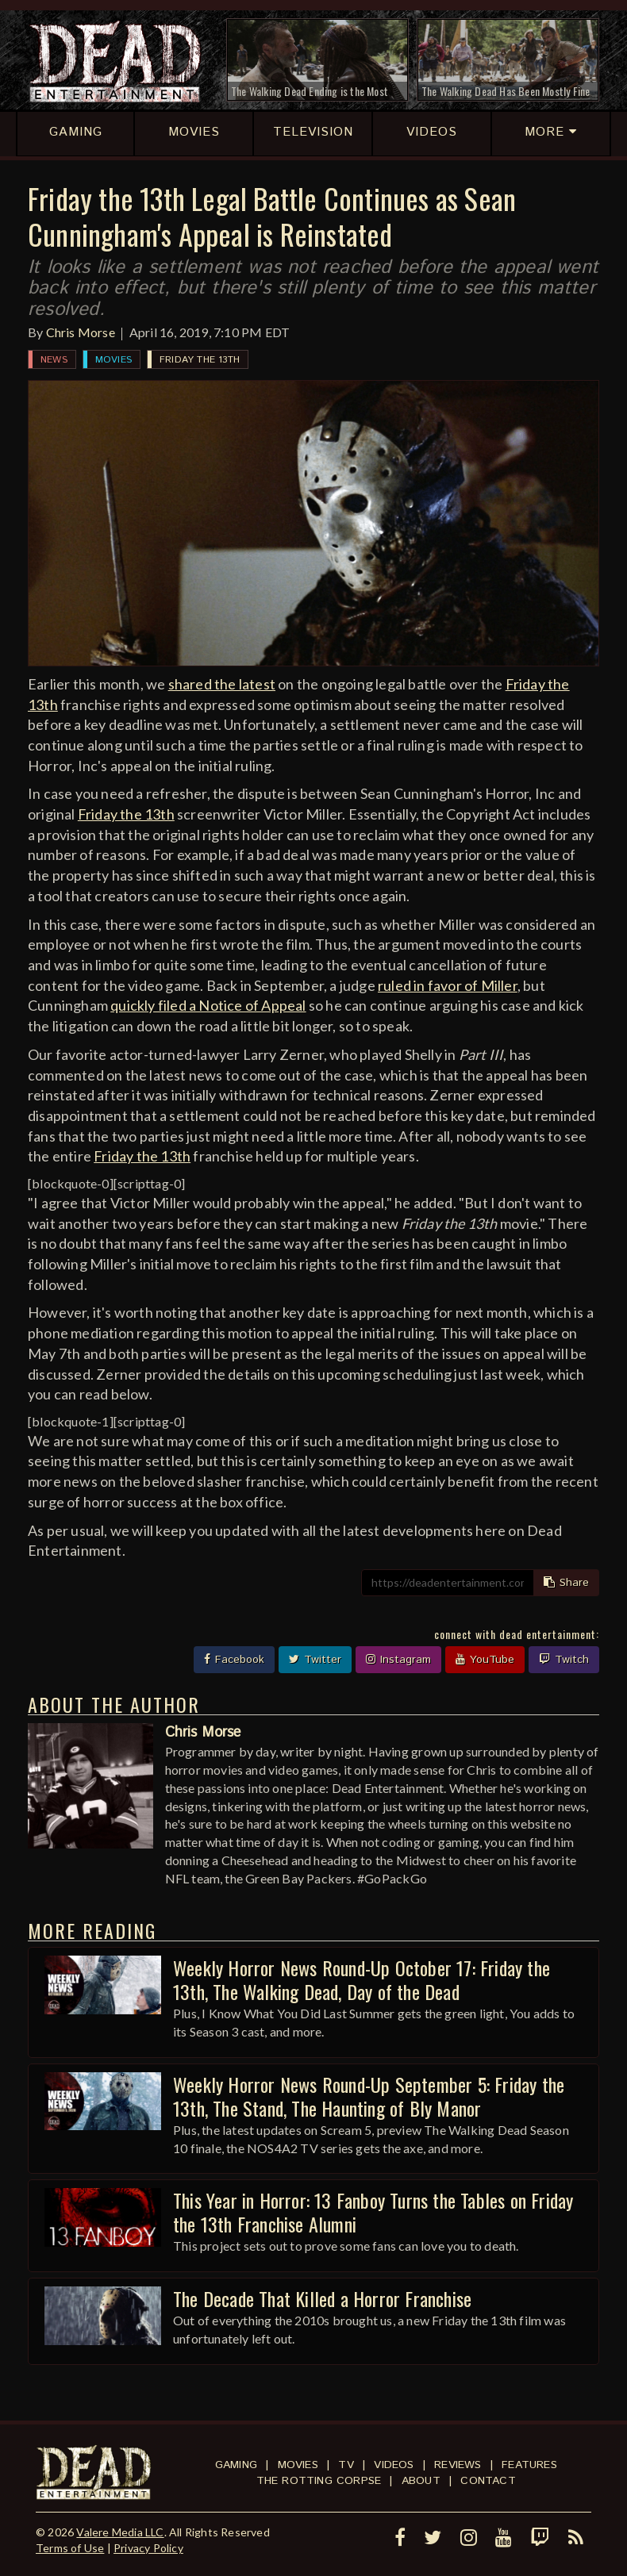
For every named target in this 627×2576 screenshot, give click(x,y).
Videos (394, 2465)
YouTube (485, 1660)
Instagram (398, 1660)
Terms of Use (70, 2548)
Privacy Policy (148, 2548)
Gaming (236, 2465)
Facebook (234, 1660)
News (53, 360)
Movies (113, 360)
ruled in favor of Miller (447, 985)
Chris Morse (80, 332)
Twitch (564, 1660)
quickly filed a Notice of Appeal (208, 1005)
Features (529, 2465)
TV (345, 2465)
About (421, 2481)
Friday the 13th (200, 360)
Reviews (457, 2465)
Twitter (315, 1660)
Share (566, 1583)
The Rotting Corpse (319, 2481)
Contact (487, 2481)
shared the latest (221, 684)
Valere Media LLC (119, 2532)
